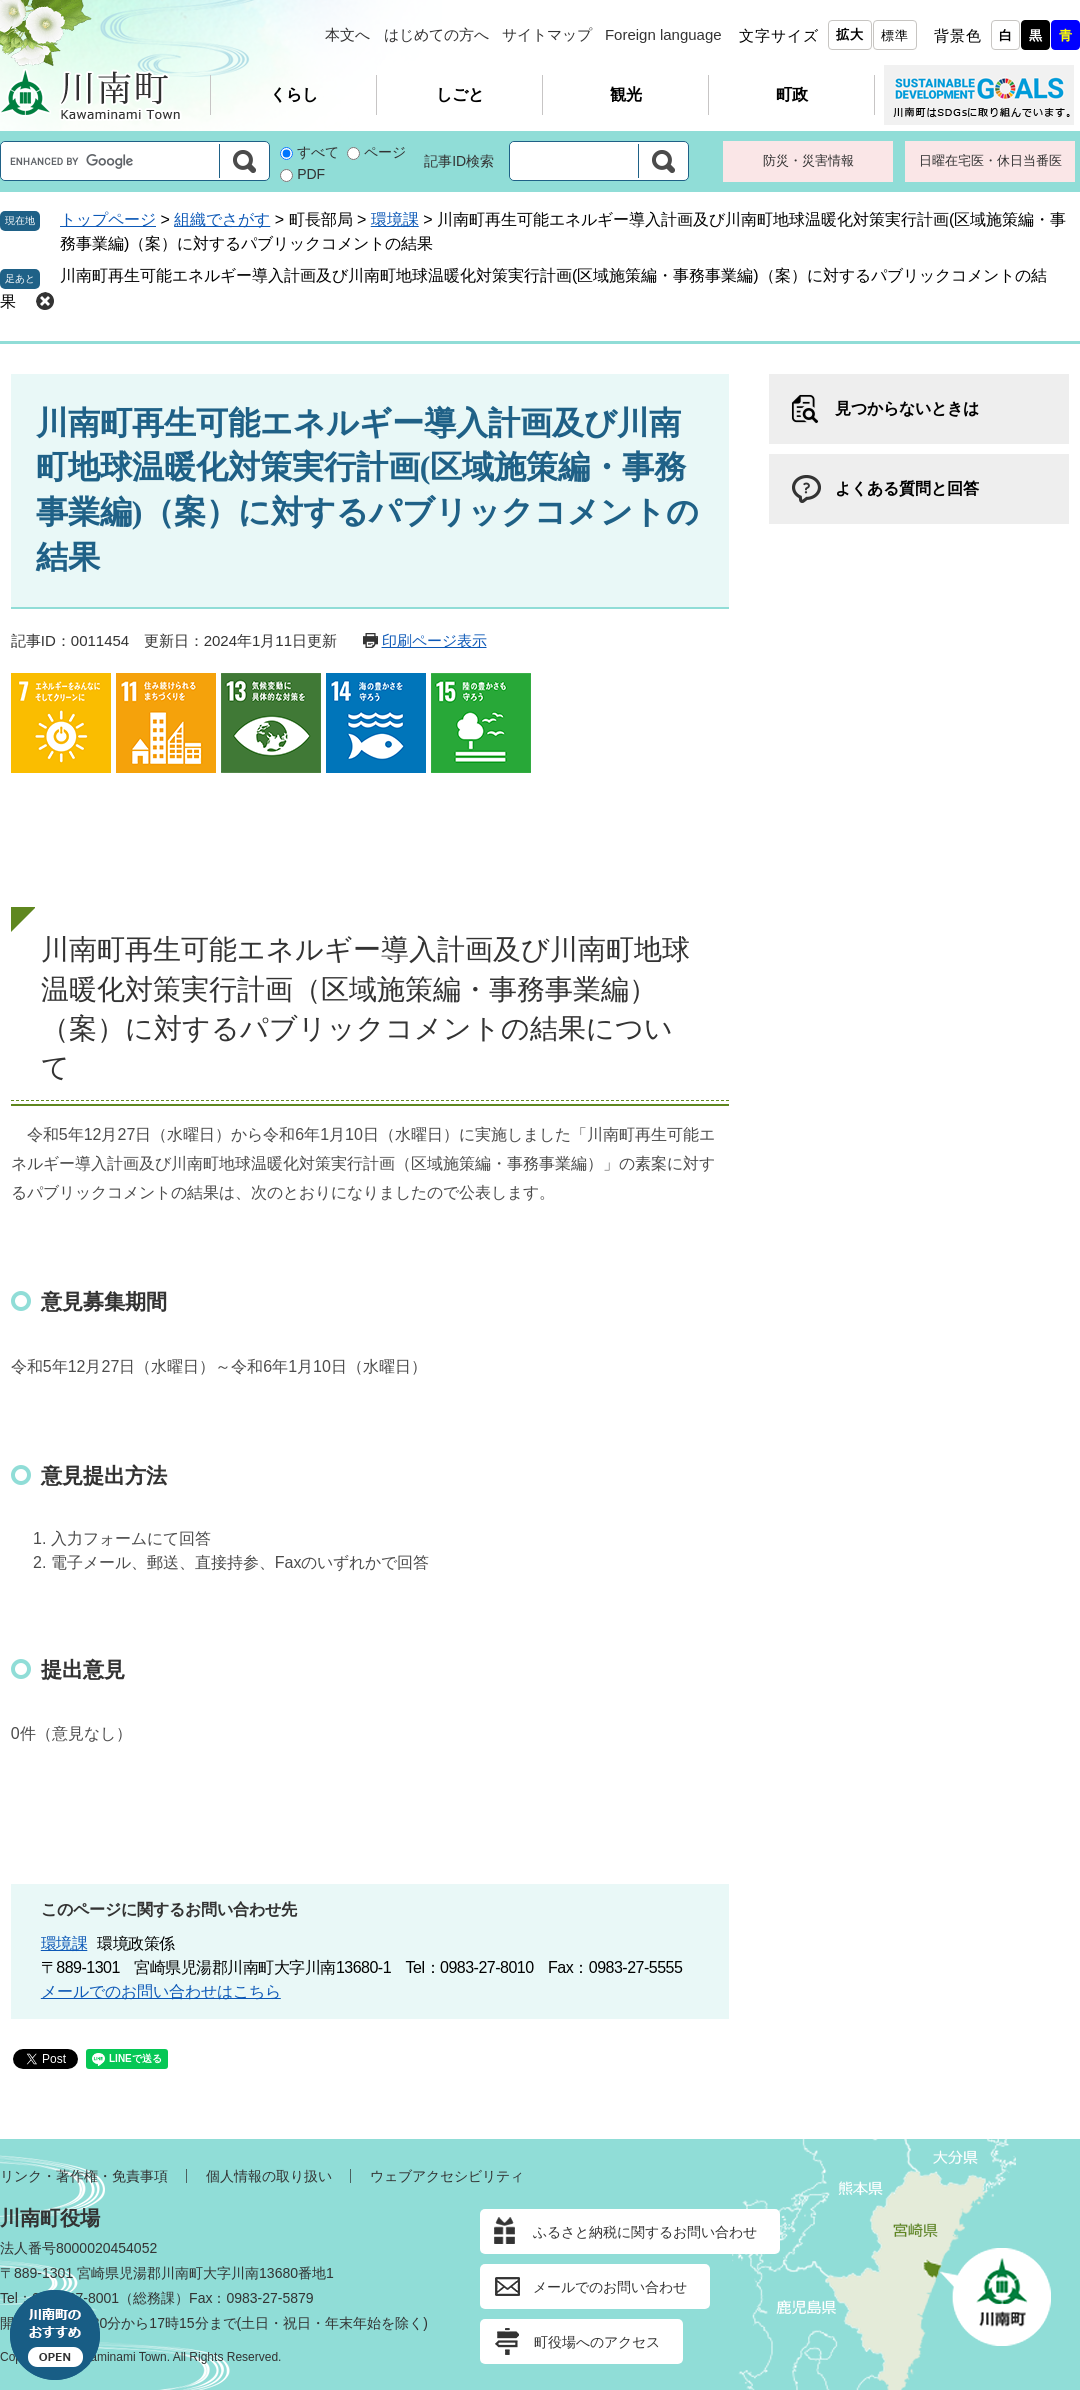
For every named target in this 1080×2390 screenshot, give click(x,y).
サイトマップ (547, 34)
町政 (792, 94)
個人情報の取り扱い (269, 2176)
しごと (460, 94)
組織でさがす (222, 219)
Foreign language (663, 34)
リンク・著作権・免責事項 (84, 2176)
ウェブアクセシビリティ (447, 2176)
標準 (895, 35)
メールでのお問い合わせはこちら (161, 1991)
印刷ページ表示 (434, 640)
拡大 (850, 34)
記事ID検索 (459, 161)
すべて (318, 152)
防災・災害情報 (808, 160)
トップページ (108, 219)
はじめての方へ (436, 34)
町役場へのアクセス (597, 2342)
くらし (294, 94)
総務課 (154, 2298)
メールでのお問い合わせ (610, 2287)
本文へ (347, 34)
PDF (311, 174)
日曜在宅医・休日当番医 (990, 160)
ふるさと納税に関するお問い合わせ (645, 2232)
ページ (385, 152)
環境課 (395, 219)
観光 (626, 94)
